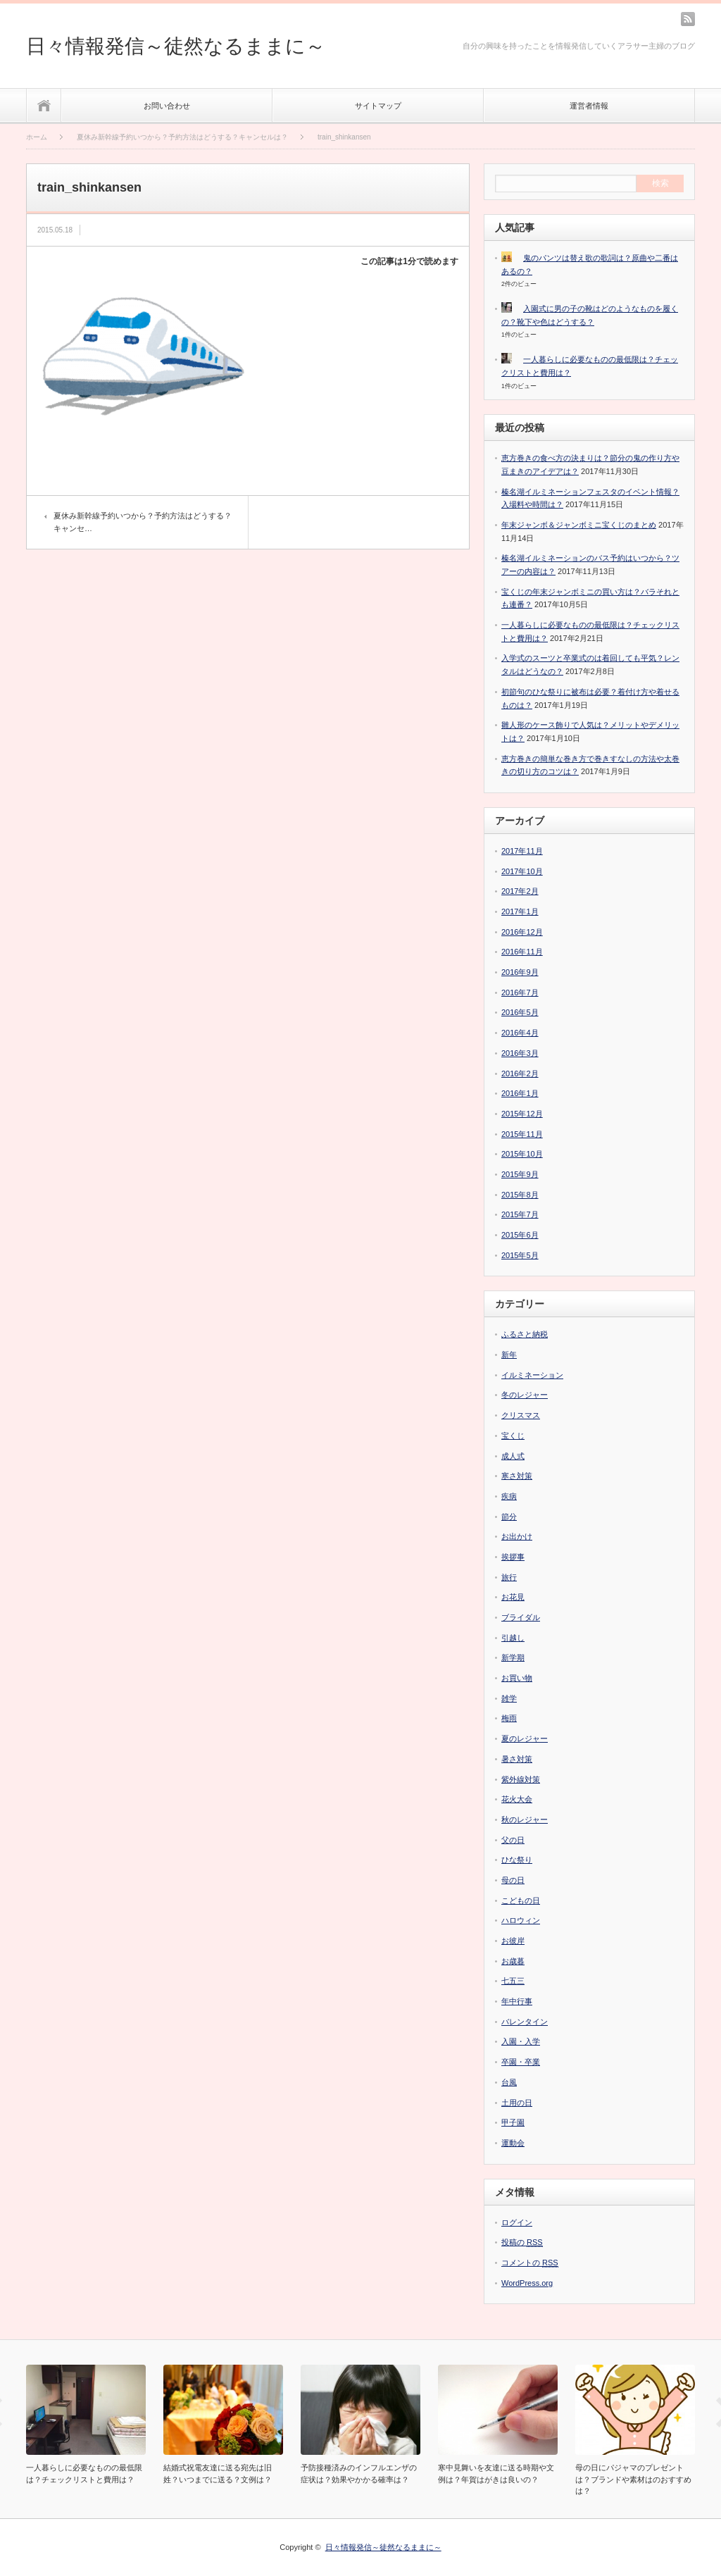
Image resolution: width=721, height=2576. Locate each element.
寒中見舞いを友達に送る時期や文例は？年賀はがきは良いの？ (496, 2473)
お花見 (513, 1597)
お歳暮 (513, 1961)
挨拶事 (513, 1557)
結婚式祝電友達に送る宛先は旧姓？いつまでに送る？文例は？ (217, 2473)
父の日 (513, 1840)
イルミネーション (532, 1375)
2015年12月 (522, 1113)
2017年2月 (520, 891)
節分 (509, 1516)
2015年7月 (520, 1214)
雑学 (509, 1698)
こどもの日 (520, 1900)
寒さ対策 (516, 1475)
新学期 (513, 1657)
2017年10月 (522, 871)
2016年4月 (520, 1032)
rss (688, 19)
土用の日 (516, 2102)
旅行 (509, 1577)
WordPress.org (527, 2283)
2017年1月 (520, 911)
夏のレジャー (524, 1738)
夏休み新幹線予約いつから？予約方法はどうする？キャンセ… (143, 522)
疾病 (509, 1496)
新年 (509, 1354)
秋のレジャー (524, 1819)
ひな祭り (516, 1859)
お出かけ (516, 1536)
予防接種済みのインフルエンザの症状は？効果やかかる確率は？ (359, 2473)
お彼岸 (513, 1940)
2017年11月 (522, 851)
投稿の (522, 2242)
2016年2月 (520, 1073)
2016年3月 (520, 1053)
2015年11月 (522, 1134)
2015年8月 (520, 1194)
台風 (509, 2082)
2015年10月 (522, 1154)
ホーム (44, 105)
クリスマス (520, 1415)
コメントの (529, 2262)
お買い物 (516, 1678)
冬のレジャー (524, 1394)
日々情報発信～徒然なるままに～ (175, 46)
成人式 (513, 1456)
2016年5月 (520, 1012)
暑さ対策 (516, 1759)
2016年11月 (522, 951)
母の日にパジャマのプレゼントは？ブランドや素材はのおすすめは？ (633, 2479)
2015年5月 (520, 1255)
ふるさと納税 (524, 1334)
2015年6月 (520, 1235)
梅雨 (509, 1718)
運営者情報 (589, 105)
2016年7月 (520, 992)
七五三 (513, 1981)
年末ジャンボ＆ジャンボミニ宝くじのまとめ (578, 525)
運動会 (513, 2143)
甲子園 (513, 2122)
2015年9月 (520, 1174)
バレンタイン (524, 2021)
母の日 (513, 1880)
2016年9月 (520, 972)
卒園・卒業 (520, 2062)
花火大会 (516, 1799)
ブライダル (520, 1617)
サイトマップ (378, 105)
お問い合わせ (167, 105)
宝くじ (513, 1435)
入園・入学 (520, 2041)
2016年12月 (522, 932)
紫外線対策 (520, 1779)
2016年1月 (520, 1093)
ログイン (516, 2222)
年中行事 (516, 2001)
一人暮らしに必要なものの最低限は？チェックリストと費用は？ (84, 2473)
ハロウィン (520, 1920)
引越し (513, 1638)
